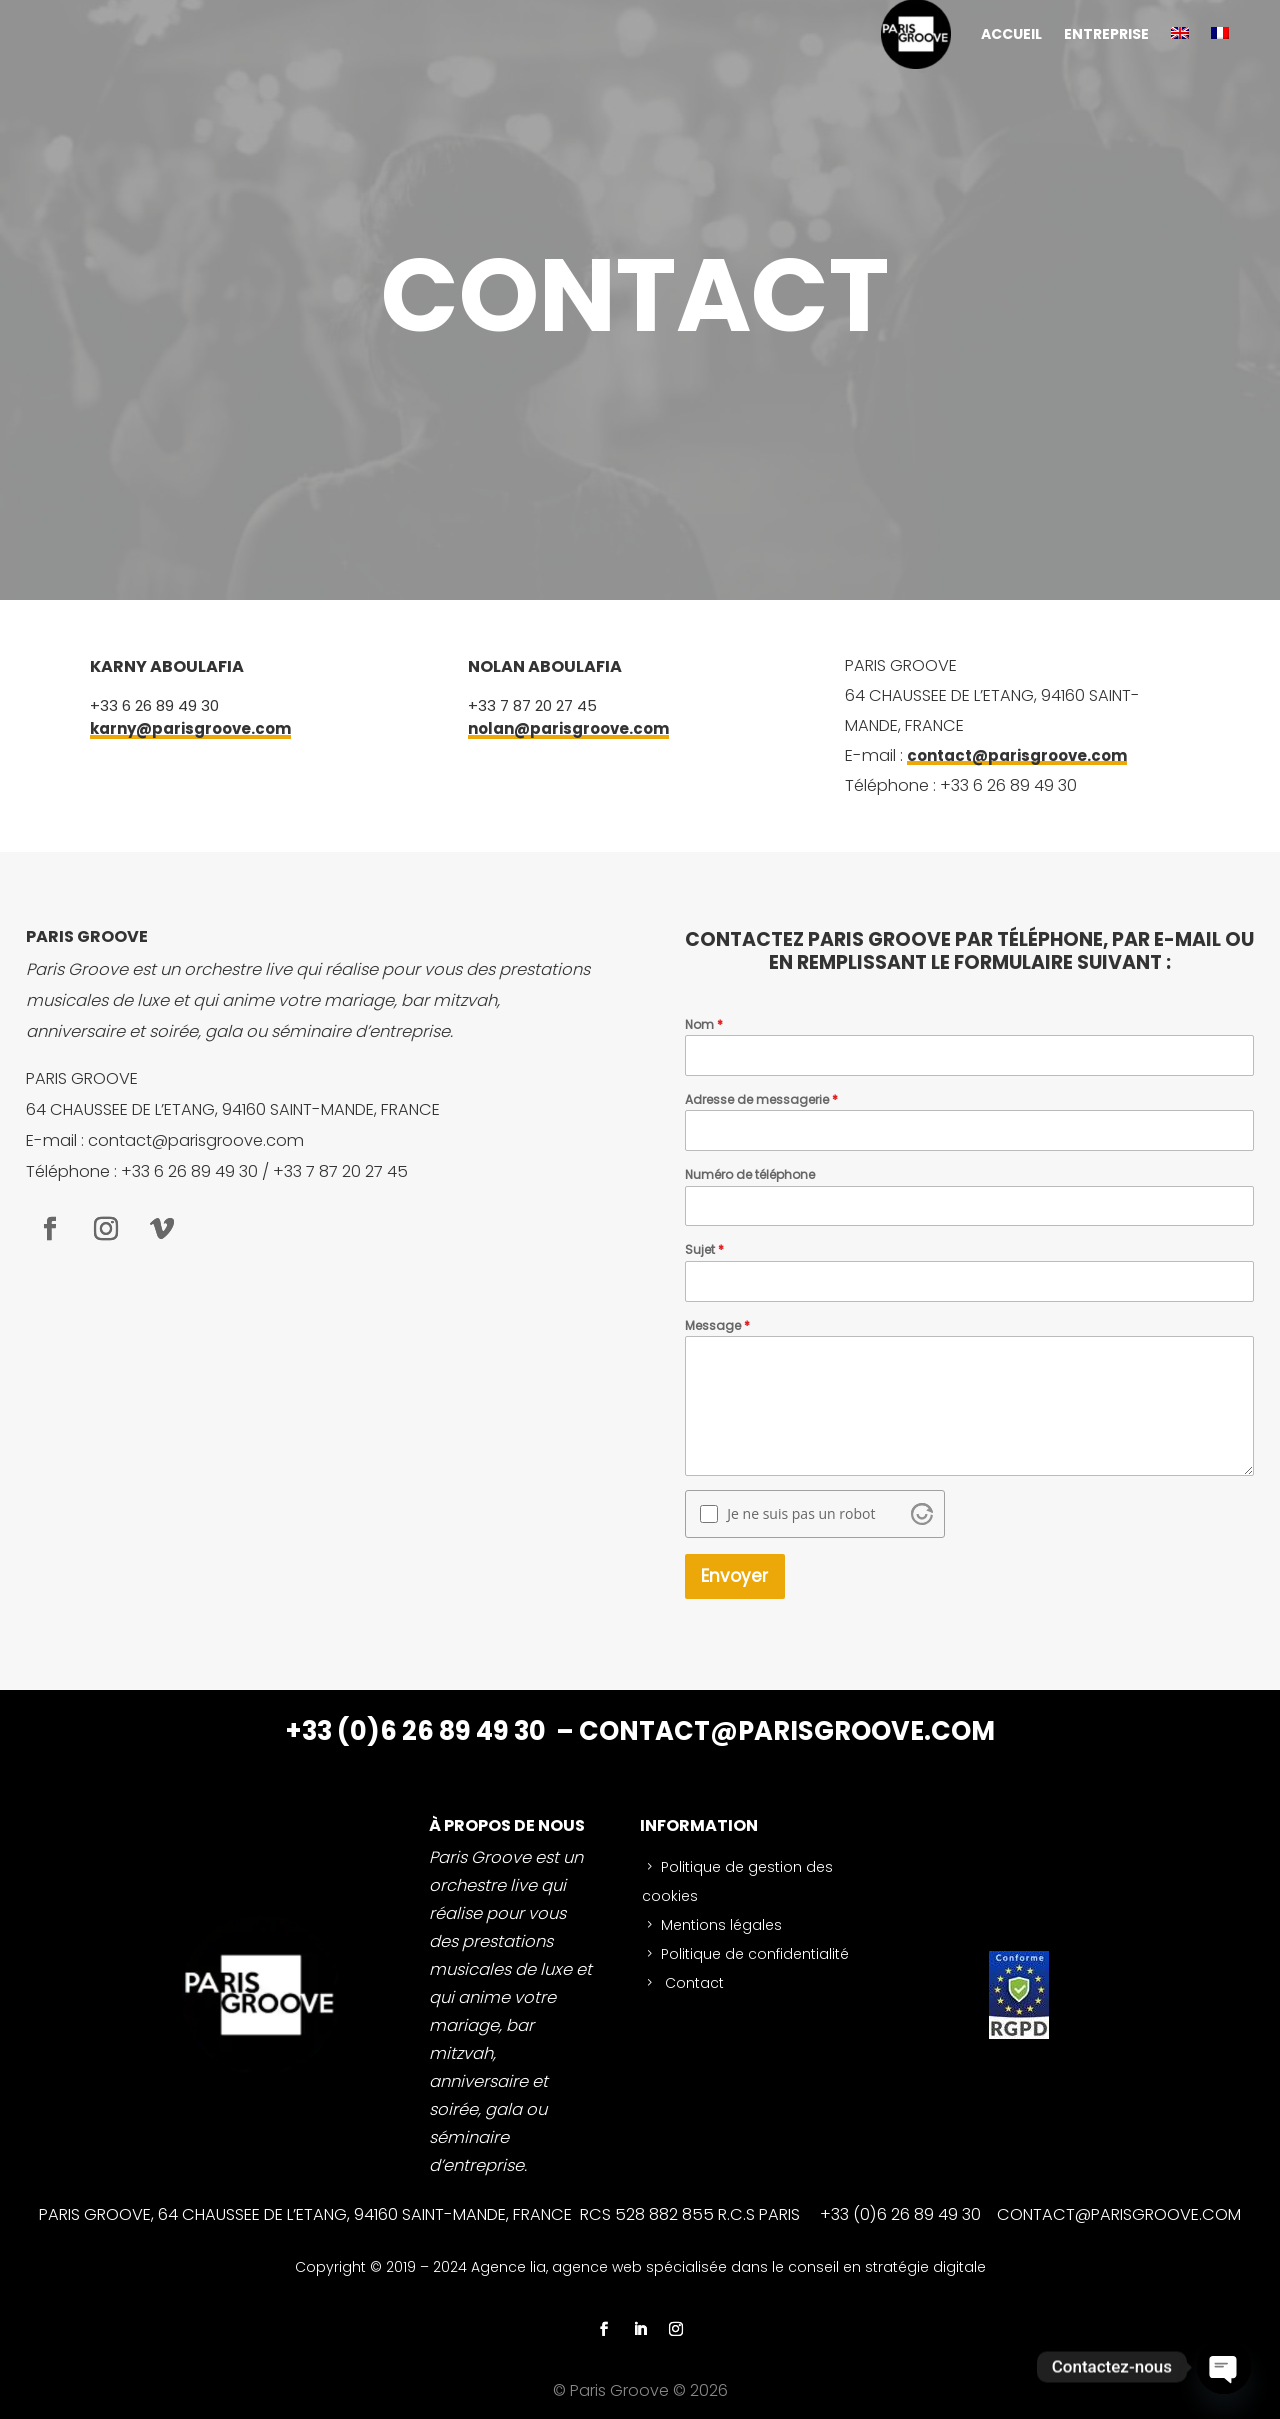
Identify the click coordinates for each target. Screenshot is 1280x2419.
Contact (692, 1983)
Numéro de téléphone (750, 1174)
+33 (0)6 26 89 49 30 (418, 1731)
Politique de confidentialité (755, 1954)
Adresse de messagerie (761, 1099)
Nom (704, 1024)
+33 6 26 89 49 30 (154, 705)
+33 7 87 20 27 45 (532, 705)
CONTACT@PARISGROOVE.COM (787, 1731)
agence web (599, 2267)
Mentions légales (721, 1925)
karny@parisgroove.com (190, 728)
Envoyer (734, 1576)
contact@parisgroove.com (1017, 755)
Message (717, 1325)
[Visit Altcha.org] (922, 1514)
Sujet (704, 1249)
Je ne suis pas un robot (801, 1514)
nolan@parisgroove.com (568, 728)
